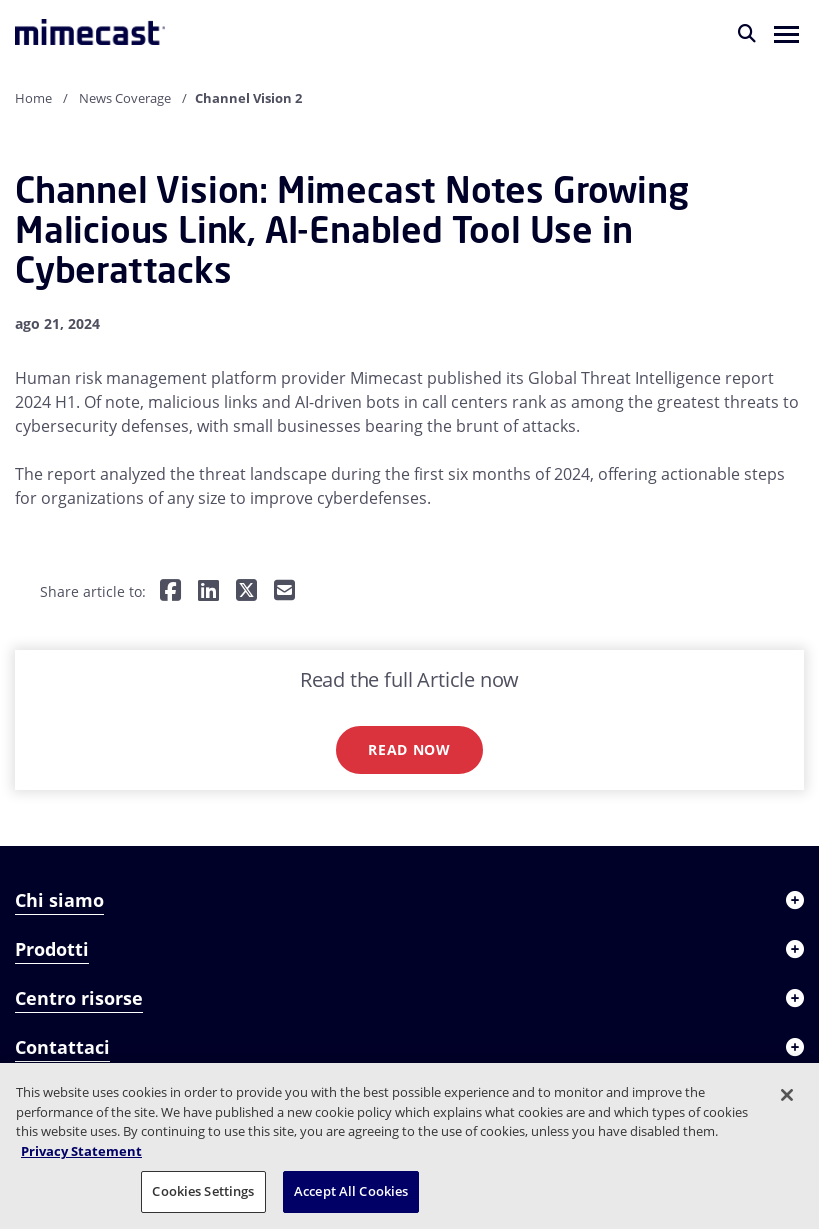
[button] (786, 33)
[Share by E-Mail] (284, 591)
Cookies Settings (203, 1191)
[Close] (787, 1095)
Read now (409, 749)
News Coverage (125, 98)
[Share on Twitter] (246, 591)
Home (33, 98)
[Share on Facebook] (170, 591)
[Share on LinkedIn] (208, 591)
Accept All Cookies (351, 1191)
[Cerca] (747, 33)
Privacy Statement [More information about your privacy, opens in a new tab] (81, 1151)
